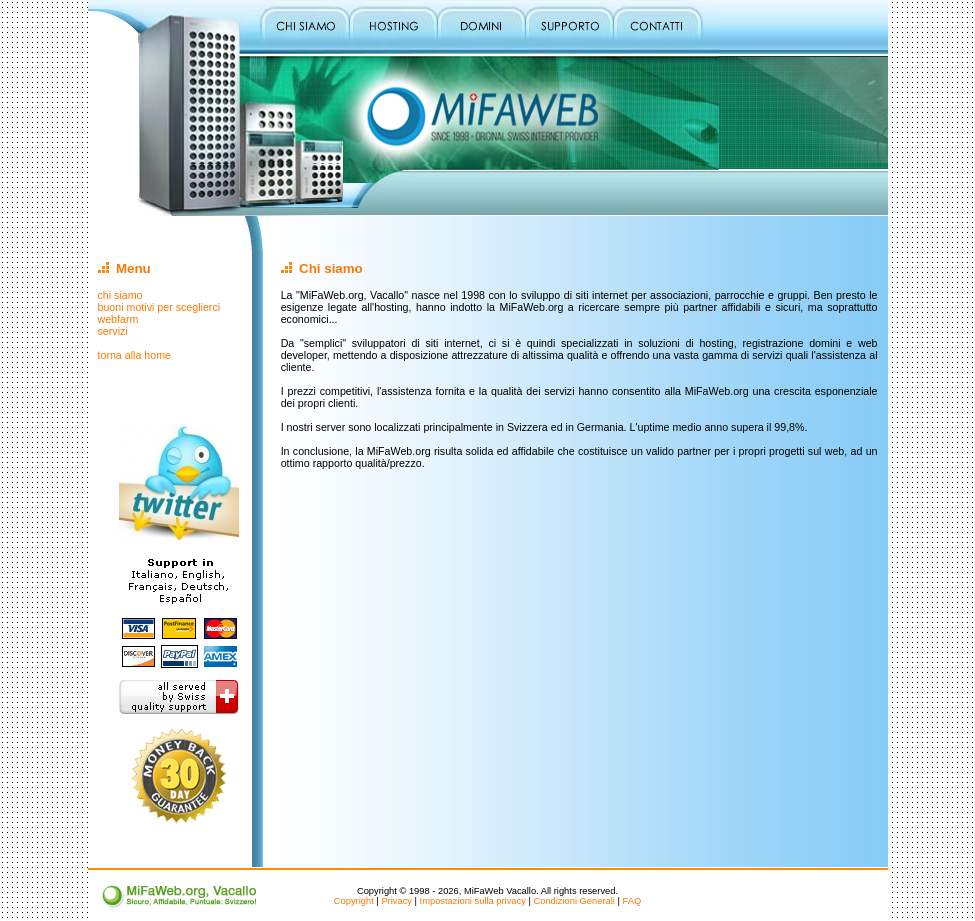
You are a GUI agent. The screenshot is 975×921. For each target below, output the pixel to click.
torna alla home (134, 355)
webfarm (118, 319)
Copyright (354, 901)
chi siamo (120, 295)
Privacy (396, 901)
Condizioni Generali (573, 901)
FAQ (632, 901)
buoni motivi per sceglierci (159, 307)
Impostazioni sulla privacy (473, 901)
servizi (113, 331)
